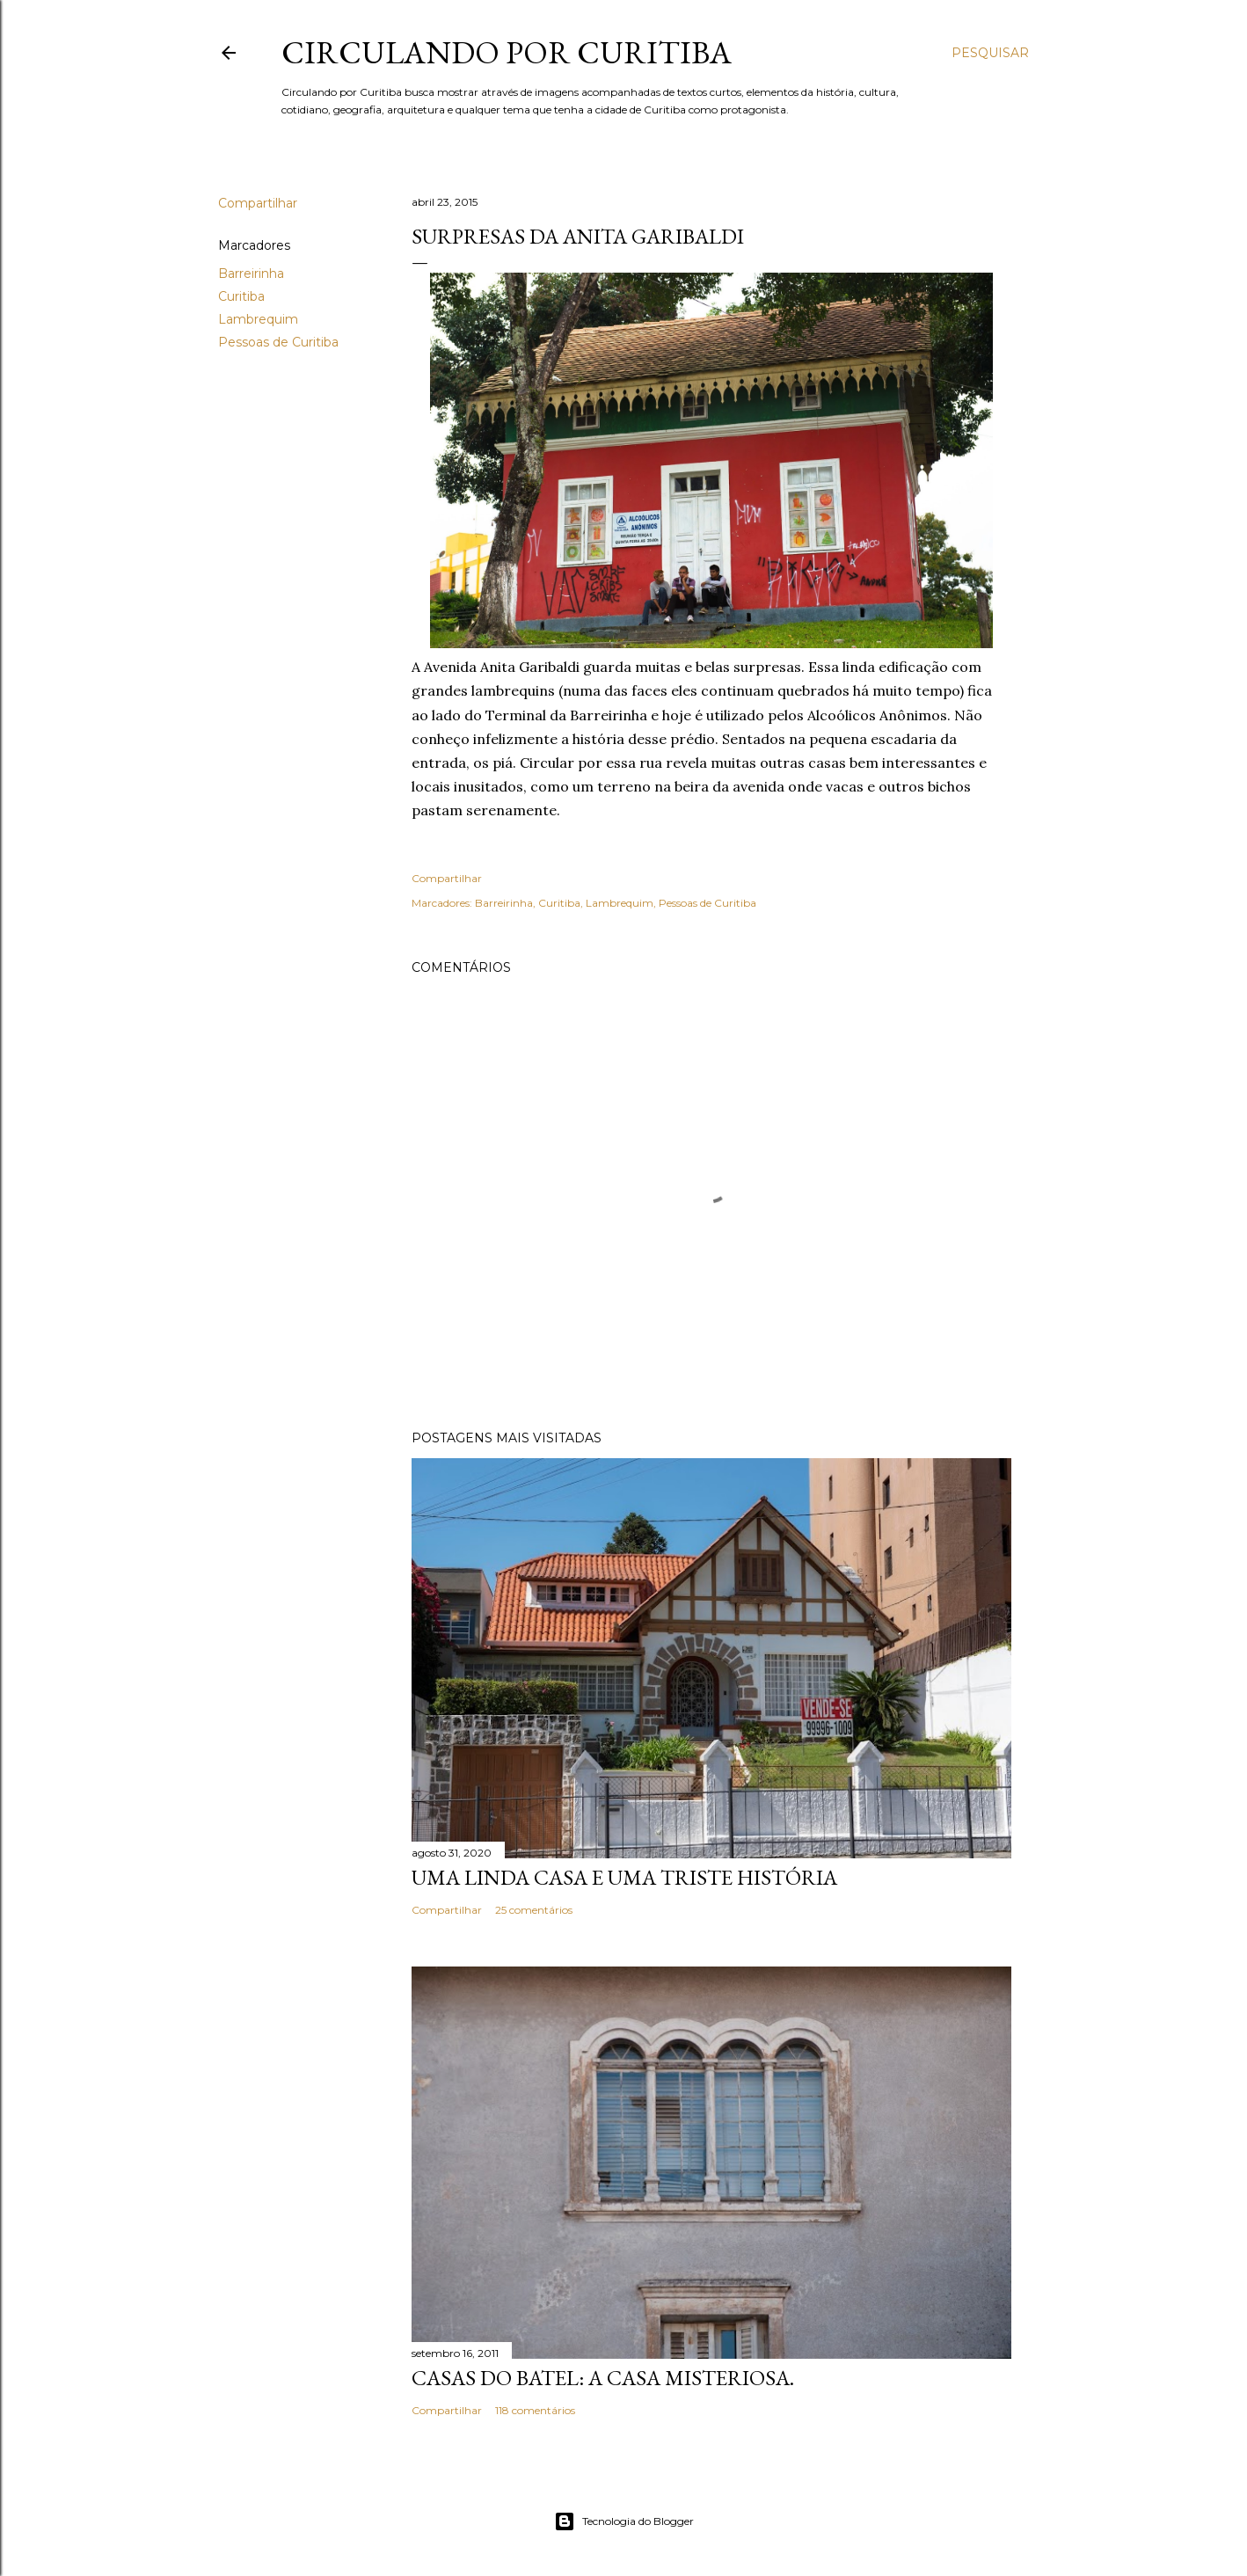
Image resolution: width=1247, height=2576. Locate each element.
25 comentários (533, 1909)
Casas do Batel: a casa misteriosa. (603, 2377)
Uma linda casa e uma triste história (624, 1877)
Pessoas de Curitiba (278, 342)
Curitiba (241, 296)
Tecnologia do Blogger (624, 2521)
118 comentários (535, 2410)
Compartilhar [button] (257, 203)
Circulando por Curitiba (506, 52)
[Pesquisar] (990, 53)
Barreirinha (251, 273)
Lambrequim (258, 319)
